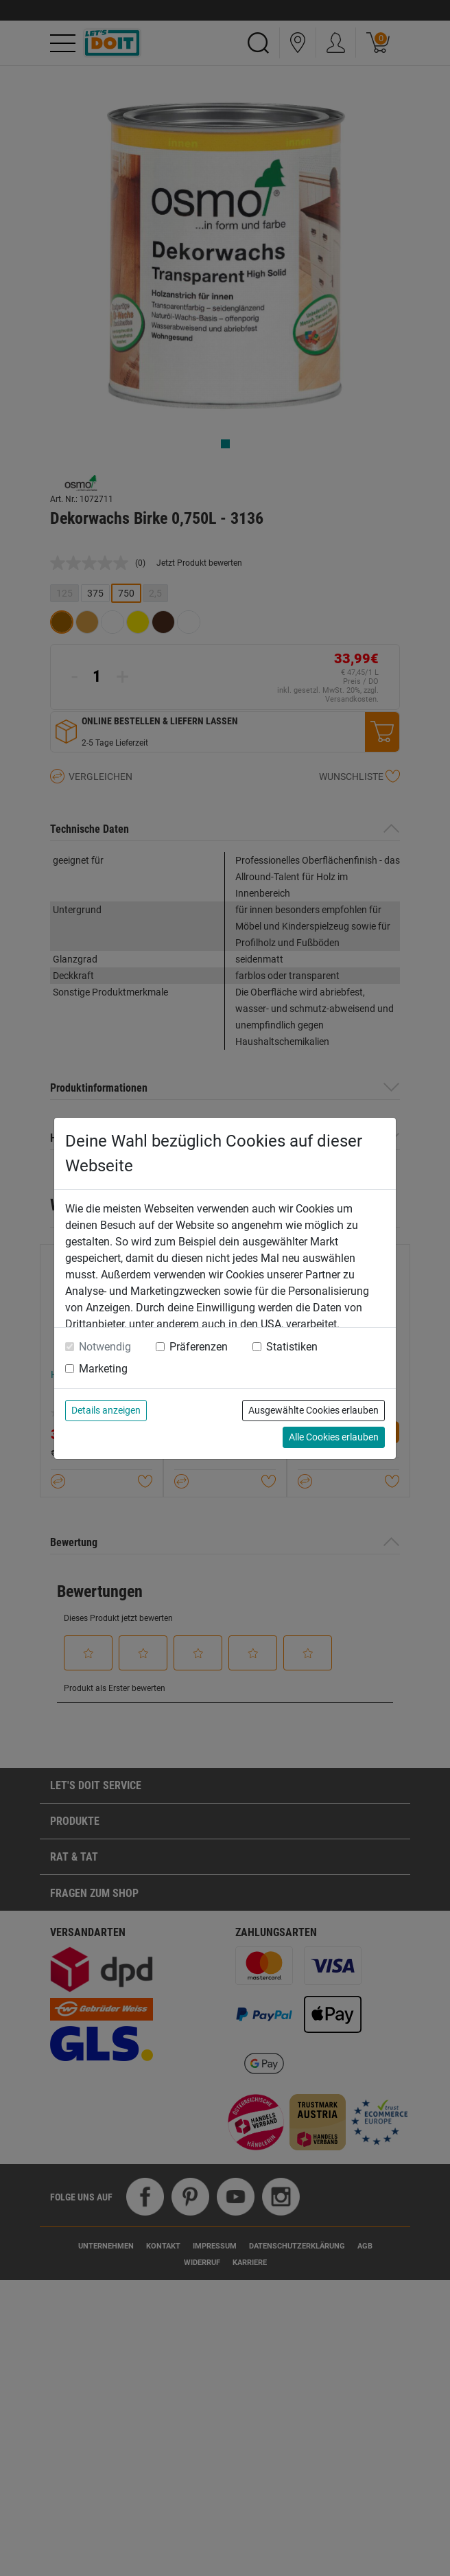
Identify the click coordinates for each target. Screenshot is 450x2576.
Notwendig (105, 1346)
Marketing (103, 1368)
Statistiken (292, 1346)
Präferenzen (198, 1346)
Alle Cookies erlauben (334, 1436)
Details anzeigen (106, 1410)
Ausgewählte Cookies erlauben (313, 1410)
